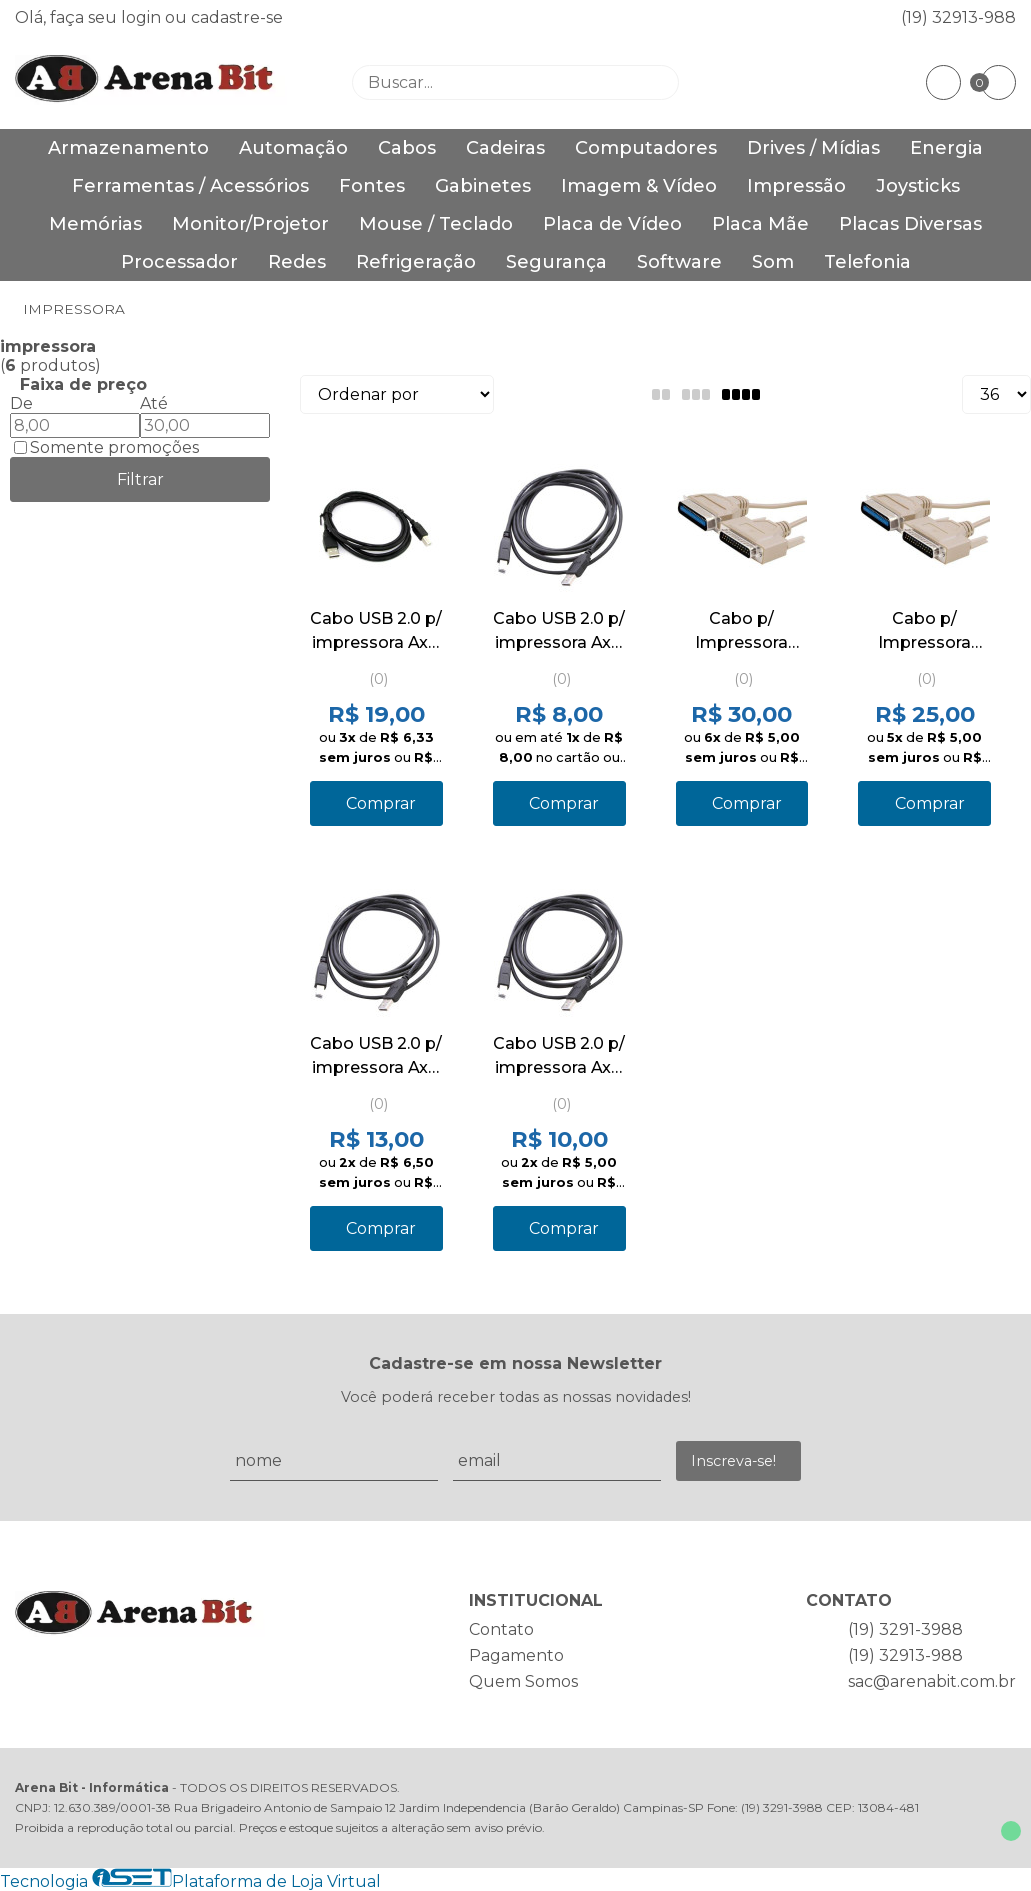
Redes (297, 262)
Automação (293, 148)
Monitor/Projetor (250, 224)
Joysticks (918, 186)
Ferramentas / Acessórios (190, 186)
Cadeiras (505, 148)
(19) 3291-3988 (905, 1629)
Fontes (372, 186)
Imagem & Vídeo (639, 186)
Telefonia (867, 262)
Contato (501, 1629)
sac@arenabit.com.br (932, 1681)
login (143, 17)
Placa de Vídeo (612, 224)
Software (679, 262)
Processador (179, 262)
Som (773, 262)
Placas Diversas (910, 224)
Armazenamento (128, 148)
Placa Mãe (760, 224)
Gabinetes (483, 186)
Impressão (796, 186)
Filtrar (140, 479)
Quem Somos (523, 1681)
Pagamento (516, 1655)
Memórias (95, 224)
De (21, 403)
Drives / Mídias (813, 148)
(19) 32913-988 (958, 17)
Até (154, 403)
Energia (946, 148)
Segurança (556, 262)
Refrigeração (416, 262)
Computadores (646, 148)
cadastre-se (237, 17)
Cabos (407, 148)
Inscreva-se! (733, 1461)
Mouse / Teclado (436, 224)
